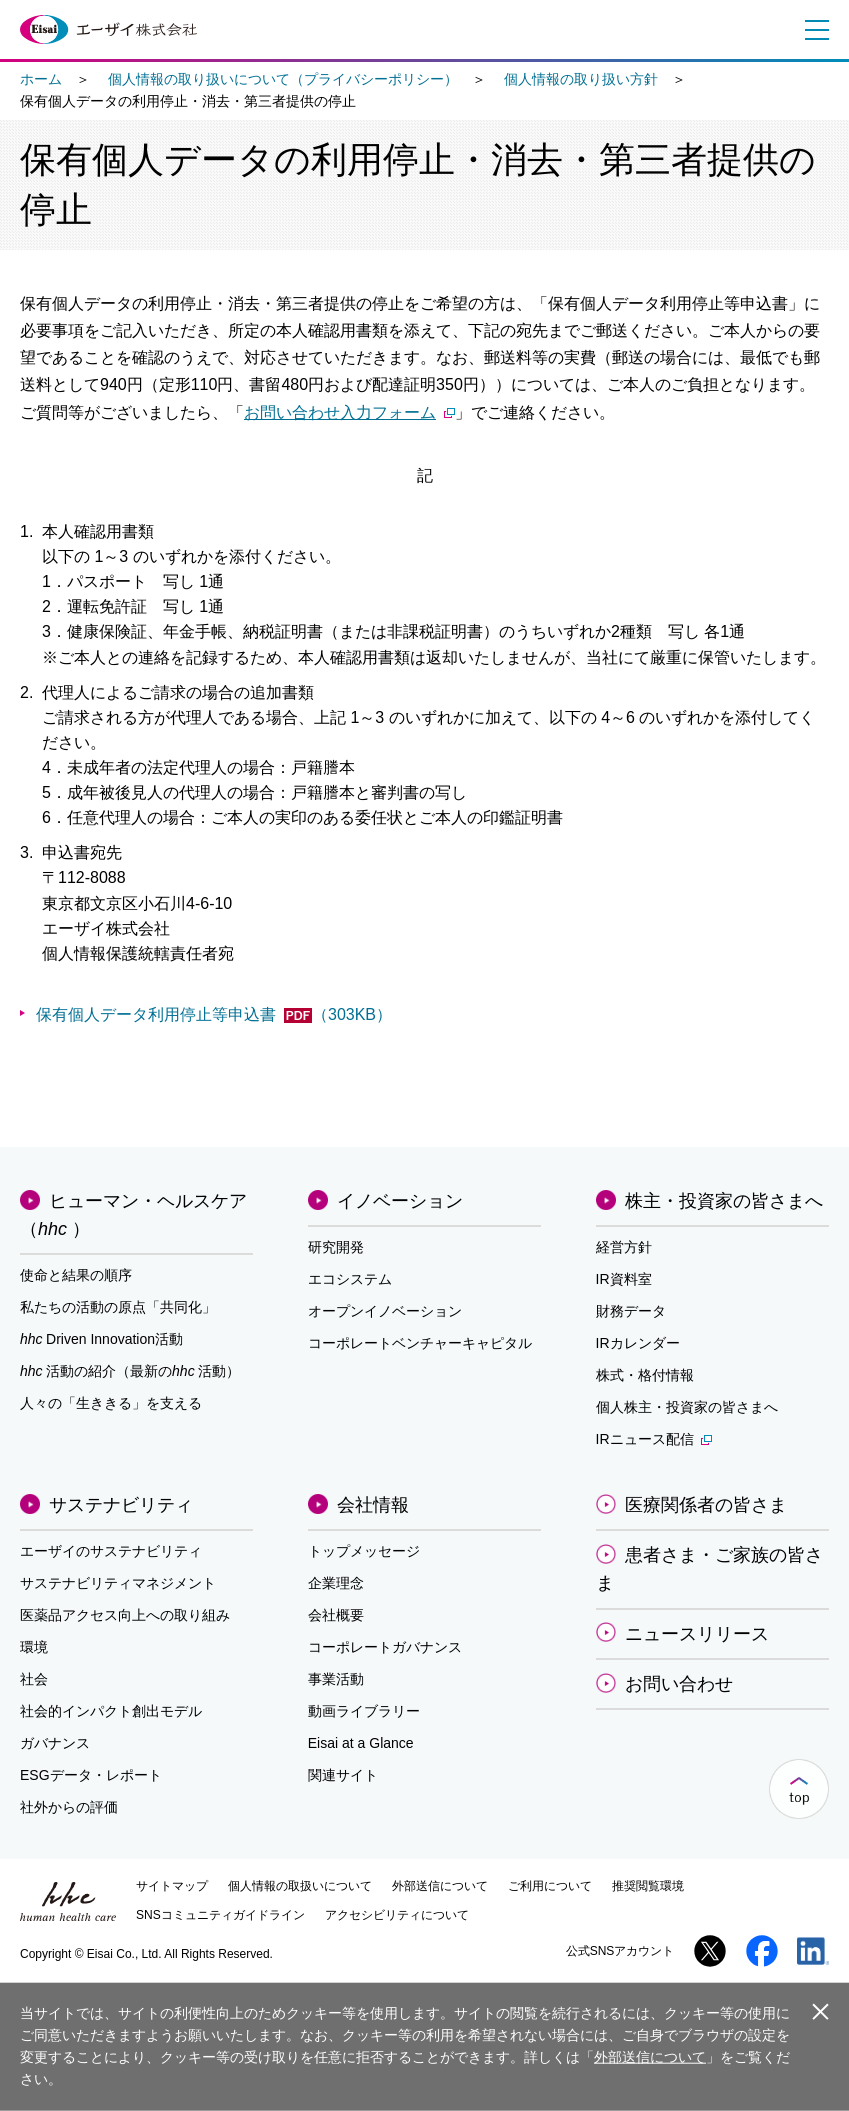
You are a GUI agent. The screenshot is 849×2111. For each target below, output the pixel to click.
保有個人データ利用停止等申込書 (214, 1014)
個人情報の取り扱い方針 (581, 79)
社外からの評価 (69, 1807)
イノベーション (400, 1201)
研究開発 (336, 1247)
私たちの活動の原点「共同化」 (118, 1307)
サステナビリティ (121, 1505)
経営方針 (624, 1247)
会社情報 (373, 1505)
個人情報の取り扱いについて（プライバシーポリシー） (283, 79)
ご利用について (550, 1886)
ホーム (41, 79)
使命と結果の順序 (76, 1275)
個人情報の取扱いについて (300, 1886)
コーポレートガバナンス (385, 1647)
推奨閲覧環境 (648, 1886)
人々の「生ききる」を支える (111, 1403)
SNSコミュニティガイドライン (220, 1915)
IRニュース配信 (654, 1439)
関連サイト (343, 1775)
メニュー (813, 30)
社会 (34, 1679)
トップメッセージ (364, 1551)
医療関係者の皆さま (706, 1505)
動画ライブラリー (364, 1711)
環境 (34, 1647)
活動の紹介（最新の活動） (130, 1371)
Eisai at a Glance (361, 1743)
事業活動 (336, 1679)
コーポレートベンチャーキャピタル (420, 1343)
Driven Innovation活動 (101, 1339)
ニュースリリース (697, 1634)
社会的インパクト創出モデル (111, 1711)
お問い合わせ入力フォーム (349, 412)
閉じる (820, 2012)
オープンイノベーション (385, 1311)
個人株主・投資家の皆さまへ (687, 1407)
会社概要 (336, 1615)
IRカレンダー (638, 1343)
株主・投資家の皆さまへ (724, 1201)
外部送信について (440, 1886)
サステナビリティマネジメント (118, 1583)
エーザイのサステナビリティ (111, 1551)
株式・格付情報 (645, 1375)
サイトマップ (172, 1886)
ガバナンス (55, 1743)
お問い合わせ (679, 1684)
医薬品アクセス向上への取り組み (125, 1615)
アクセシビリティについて (397, 1915)
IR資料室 (624, 1279)
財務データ (631, 1311)
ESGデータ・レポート (91, 1775)
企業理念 (336, 1583)
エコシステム (350, 1279)
